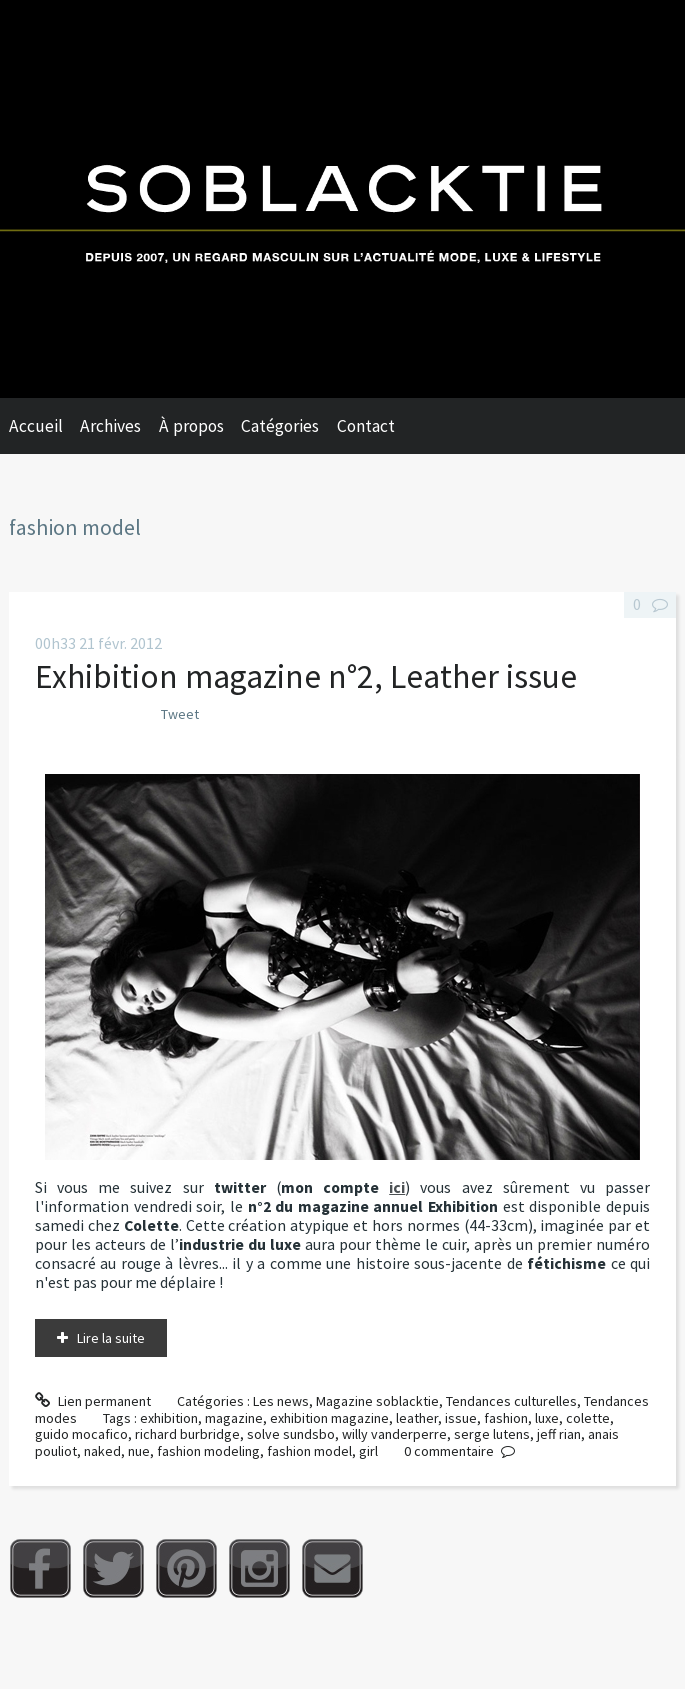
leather (417, 1418)
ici (397, 1187)
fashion (506, 1418)
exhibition (169, 1418)
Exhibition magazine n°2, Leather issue (306, 676)
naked (102, 1451)
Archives (110, 426)
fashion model (309, 1451)
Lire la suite (111, 1338)
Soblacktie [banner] (342, 199)
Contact (366, 426)
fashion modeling (208, 1451)
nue (139, 1451)
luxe (547, 1418)
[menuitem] (45, 426)
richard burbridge (187, 1434)
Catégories (280, 426)
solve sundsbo (291, 1434)
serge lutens (492, 1434)
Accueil (36, 426)
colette (588, 1418)
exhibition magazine (329, 1418)
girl (368, 1451)
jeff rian (559, 1434)
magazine (234, 1418)
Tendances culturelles (511, 1401)
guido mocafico (81, 1434)
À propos (191, 426)
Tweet (180, 714)
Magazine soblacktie (377, 1401)
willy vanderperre (394, 1434)
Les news (281, 1401)
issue (461, 1418)
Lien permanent (93, 1401)
